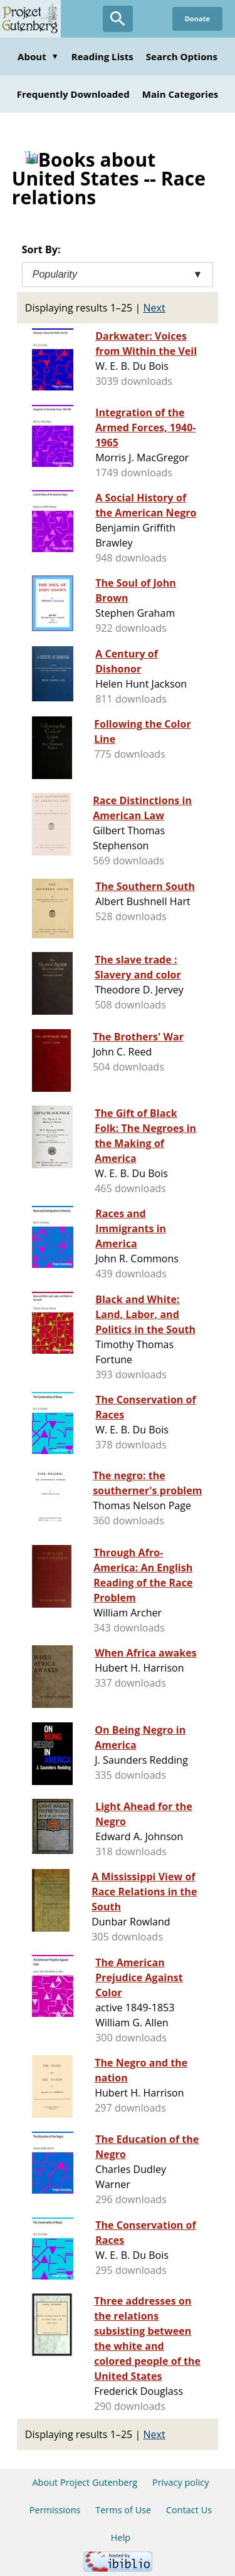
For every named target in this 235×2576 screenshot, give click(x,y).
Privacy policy (180, 2482)
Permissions (55, 2510)
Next (154, 308)
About (38, 56)
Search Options (181, 56)
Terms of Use (123, 2510)
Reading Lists (102, 56)
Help (120, 2537)
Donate (197, 18)
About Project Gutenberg (84, 2482)
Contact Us (189, 2510)
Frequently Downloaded (73, 94)
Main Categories (180, 94)
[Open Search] (118, 19)
